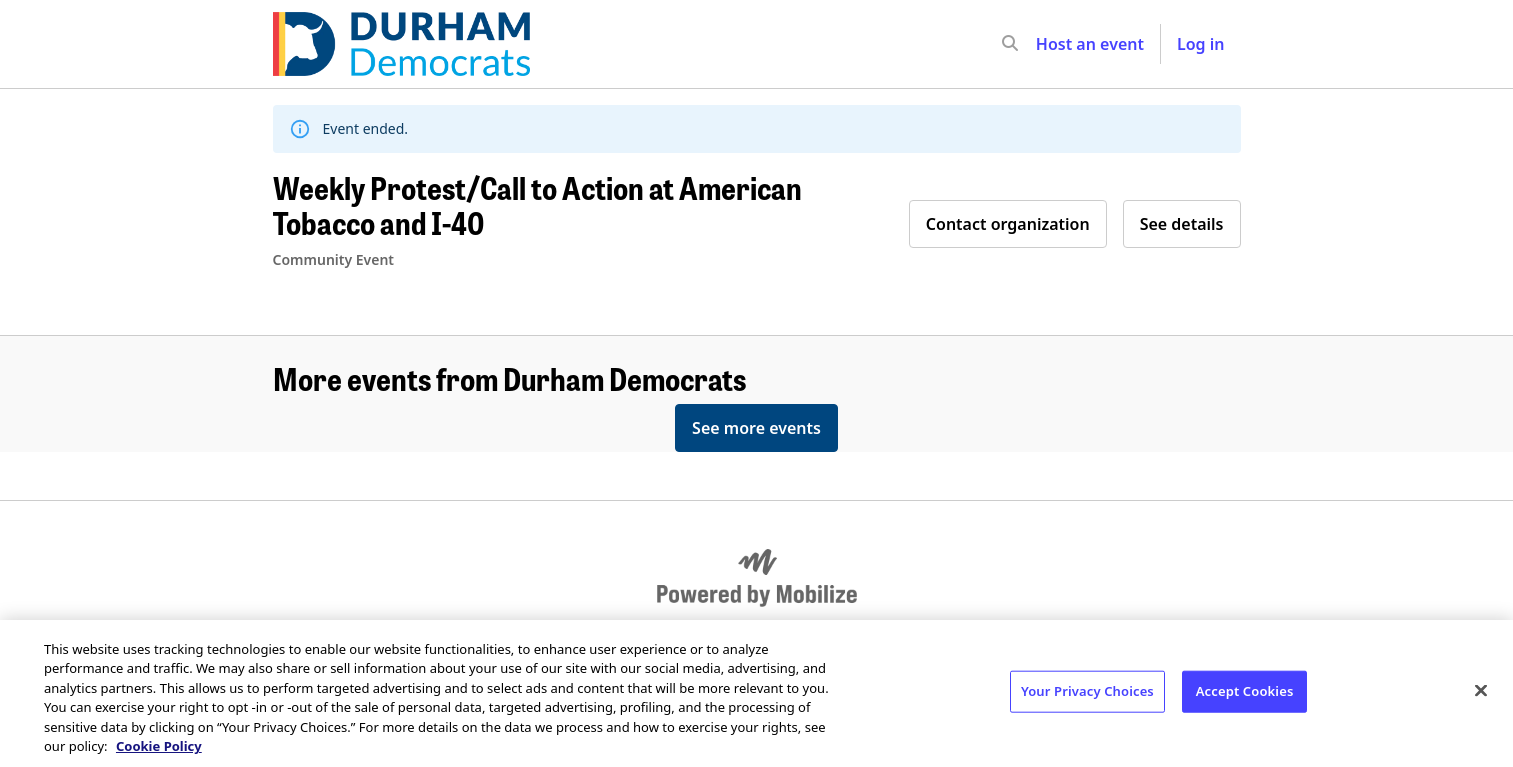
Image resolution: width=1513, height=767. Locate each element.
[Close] (1481, 691)
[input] (1046, 44)
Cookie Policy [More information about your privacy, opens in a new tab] (159, 746)
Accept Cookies (1245, 691)
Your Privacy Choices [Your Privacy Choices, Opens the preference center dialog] (1087, 691)
